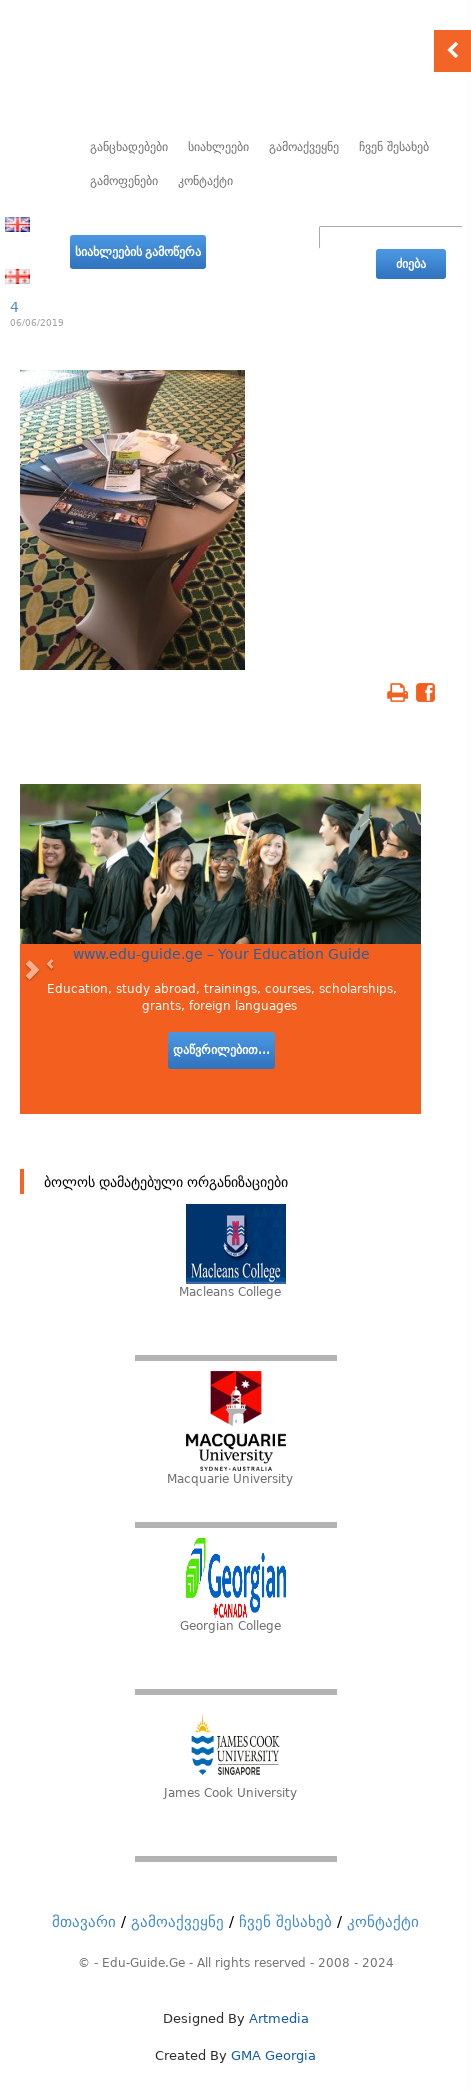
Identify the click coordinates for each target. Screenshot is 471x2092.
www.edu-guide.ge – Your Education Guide (221, 954)
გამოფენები (124, 181)
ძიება (411, 264)
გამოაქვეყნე (304, 147)
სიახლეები (218, 147)
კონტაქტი (205, 181)
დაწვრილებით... (221, 1050)
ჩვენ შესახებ (394, 147)
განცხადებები (129, 147)
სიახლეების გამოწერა (138, 252)
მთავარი (84, 1922)
